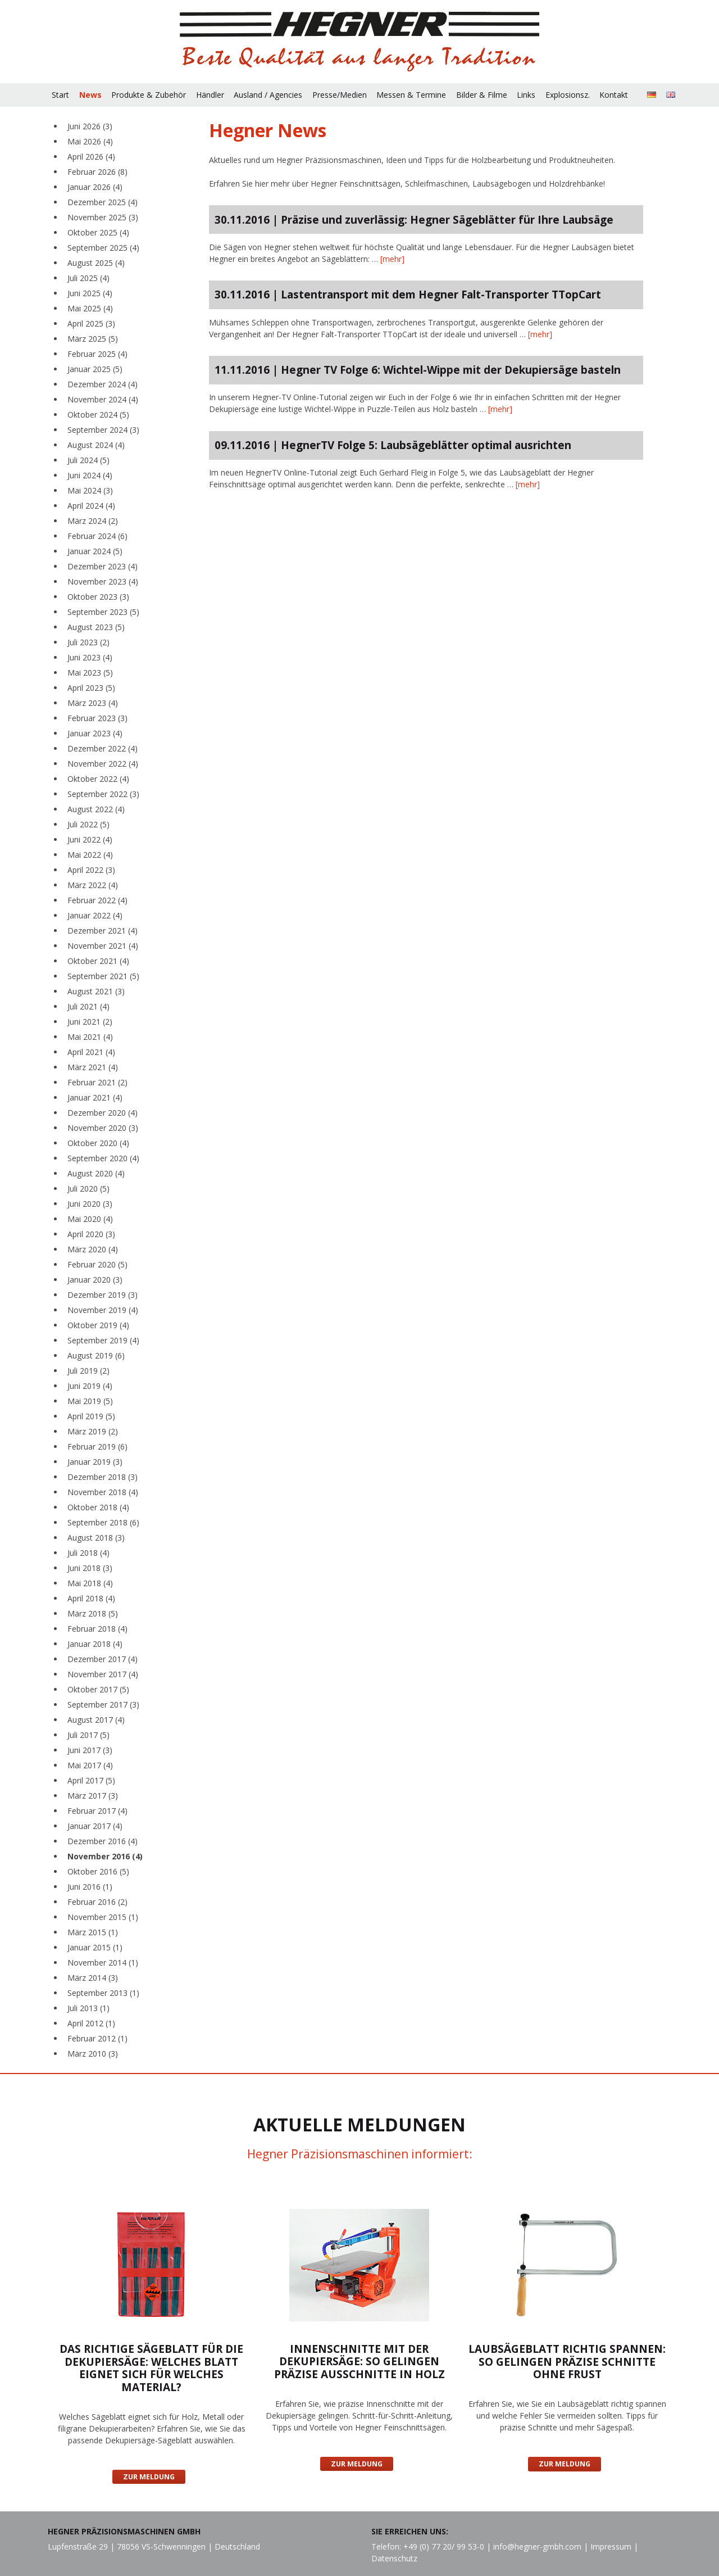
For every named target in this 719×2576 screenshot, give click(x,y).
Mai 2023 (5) (90, 672)
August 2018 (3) (96, 1537)
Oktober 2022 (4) (98, 778)
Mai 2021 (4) (90, 1036)
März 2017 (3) (92, 1795)
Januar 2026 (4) (94, 187)
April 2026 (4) (91, 156)
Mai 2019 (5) (90, 1401)
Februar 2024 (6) (97, 536)
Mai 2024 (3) (90, 490)
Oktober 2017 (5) (98, 1689)
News (90, 94)
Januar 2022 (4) (94, 915)
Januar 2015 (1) (94, 1947)
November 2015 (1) (102, 1917)
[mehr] (392, 258)
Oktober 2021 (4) (98, 961)
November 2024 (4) (102, 399)
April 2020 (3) (91, 1234)
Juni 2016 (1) (89, 1886)
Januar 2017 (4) (94, 1826)
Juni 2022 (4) (89, 839)
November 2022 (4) (102, 763)
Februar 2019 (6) (97, 1446)
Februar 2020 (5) (97, 1264)
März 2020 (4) (92, 1249)
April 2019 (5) (91, 1416)
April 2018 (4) (91, 1598)
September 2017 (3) (103, 1704)
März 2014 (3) (92, 1977)
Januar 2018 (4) (94, 1643)
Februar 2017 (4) (97, 1810)
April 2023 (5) (91, 687)
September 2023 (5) (103, 611)
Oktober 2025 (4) (98, 232)
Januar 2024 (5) (94, 551)
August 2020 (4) (96, 1173)
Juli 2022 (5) (88, 824)
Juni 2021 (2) (89, 1021)
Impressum (610, 2546)
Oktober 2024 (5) (98, 414)
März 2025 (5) (92, 338)
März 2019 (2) (92, 1431)
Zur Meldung (149, 2477)
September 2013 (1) (103, 1993)
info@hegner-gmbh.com (537, 2546)
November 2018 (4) (102, 1492)
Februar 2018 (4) (97, 1628)
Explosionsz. (567, 94)
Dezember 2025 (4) (102, 202)
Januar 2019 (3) (94, 1461)
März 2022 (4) (92, 885)
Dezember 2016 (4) (102, 1841)
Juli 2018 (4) (88, 1552)
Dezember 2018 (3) (102, 1477)
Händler (210, 94)
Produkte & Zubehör (148, 94)
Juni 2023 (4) (89, 657)
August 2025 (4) (96, 262)
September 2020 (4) (103, 1158)
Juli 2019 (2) (88, 1370)
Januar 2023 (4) (94, 733)
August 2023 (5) (96, 627)
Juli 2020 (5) (88, 1188)
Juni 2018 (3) (89, 1568)
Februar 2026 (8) (97, 171)
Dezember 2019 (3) (102, 1294)
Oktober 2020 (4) (98, 1143)
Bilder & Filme (481, 94)
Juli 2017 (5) (88, 1735)
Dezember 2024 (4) (102, 384)
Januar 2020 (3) (94, 1279)
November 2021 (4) (102, 945)
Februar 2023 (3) (97, 718)
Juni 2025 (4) (89, 293)
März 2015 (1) (92, 1932)
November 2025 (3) (102, 217)
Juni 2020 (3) (89, 1203)
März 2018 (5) (92, 1613)
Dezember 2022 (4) (102, 748)
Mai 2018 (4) (90, 1583)
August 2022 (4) (96, 809)
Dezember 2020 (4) (102, 1112)
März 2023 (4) (92, 703)
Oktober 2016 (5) (98, 1871)
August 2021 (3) (96, 991)
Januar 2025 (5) (94, 369)
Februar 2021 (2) (97, 1082)
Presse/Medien (339, 94)
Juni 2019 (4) (89, 1385)
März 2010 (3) (92, 2053)
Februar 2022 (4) (97, 900)
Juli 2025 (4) (88, 278)
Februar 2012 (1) (97, 2038)
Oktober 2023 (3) (98, 596)
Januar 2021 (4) (94, 1097)
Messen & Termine (411, 94)
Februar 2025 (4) (97, 353)
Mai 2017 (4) (90, 1765)
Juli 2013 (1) (88, 2008)
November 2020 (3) (102, 1127)
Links (526, 94)
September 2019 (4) (103, 1340)
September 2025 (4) (103, 247)
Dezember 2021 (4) (102, 930)
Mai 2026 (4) (90, 141)
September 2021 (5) (103, 976)
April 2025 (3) (91, 323)
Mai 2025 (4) (90, 308)
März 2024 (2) (92, 520)
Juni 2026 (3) (89, 126)
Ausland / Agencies (268, 94)
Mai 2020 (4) (90, 1219)
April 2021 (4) (91, 1052)
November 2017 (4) (102, 1674)
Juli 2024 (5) (88, 460)
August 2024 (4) (96, 445)
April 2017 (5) (91, 1780)
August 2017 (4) (96, 1719)
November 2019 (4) (102, 1310)
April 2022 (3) (91, 869)
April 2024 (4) (91, 505)
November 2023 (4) (102, 581)
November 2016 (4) (105, 1856)
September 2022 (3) (103, 794)
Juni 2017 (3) (89, 1750)
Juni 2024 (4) (89, 475)
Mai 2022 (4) (90, 854)
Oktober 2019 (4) (98, 1325)
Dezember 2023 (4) (102, 566)
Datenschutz (394, 2558)
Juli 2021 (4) (88, 1006)
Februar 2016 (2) (97, 1901)
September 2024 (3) (103, 429)
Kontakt (613, 94)
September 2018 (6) (103, 1522)
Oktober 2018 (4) (98, 1507)
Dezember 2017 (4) (102, 1659)
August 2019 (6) (96, 1355)
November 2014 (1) (102, 1962)
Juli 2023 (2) (88, 642)
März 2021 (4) (92, 1067)
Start (60, 94)
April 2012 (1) (91, 2023)
